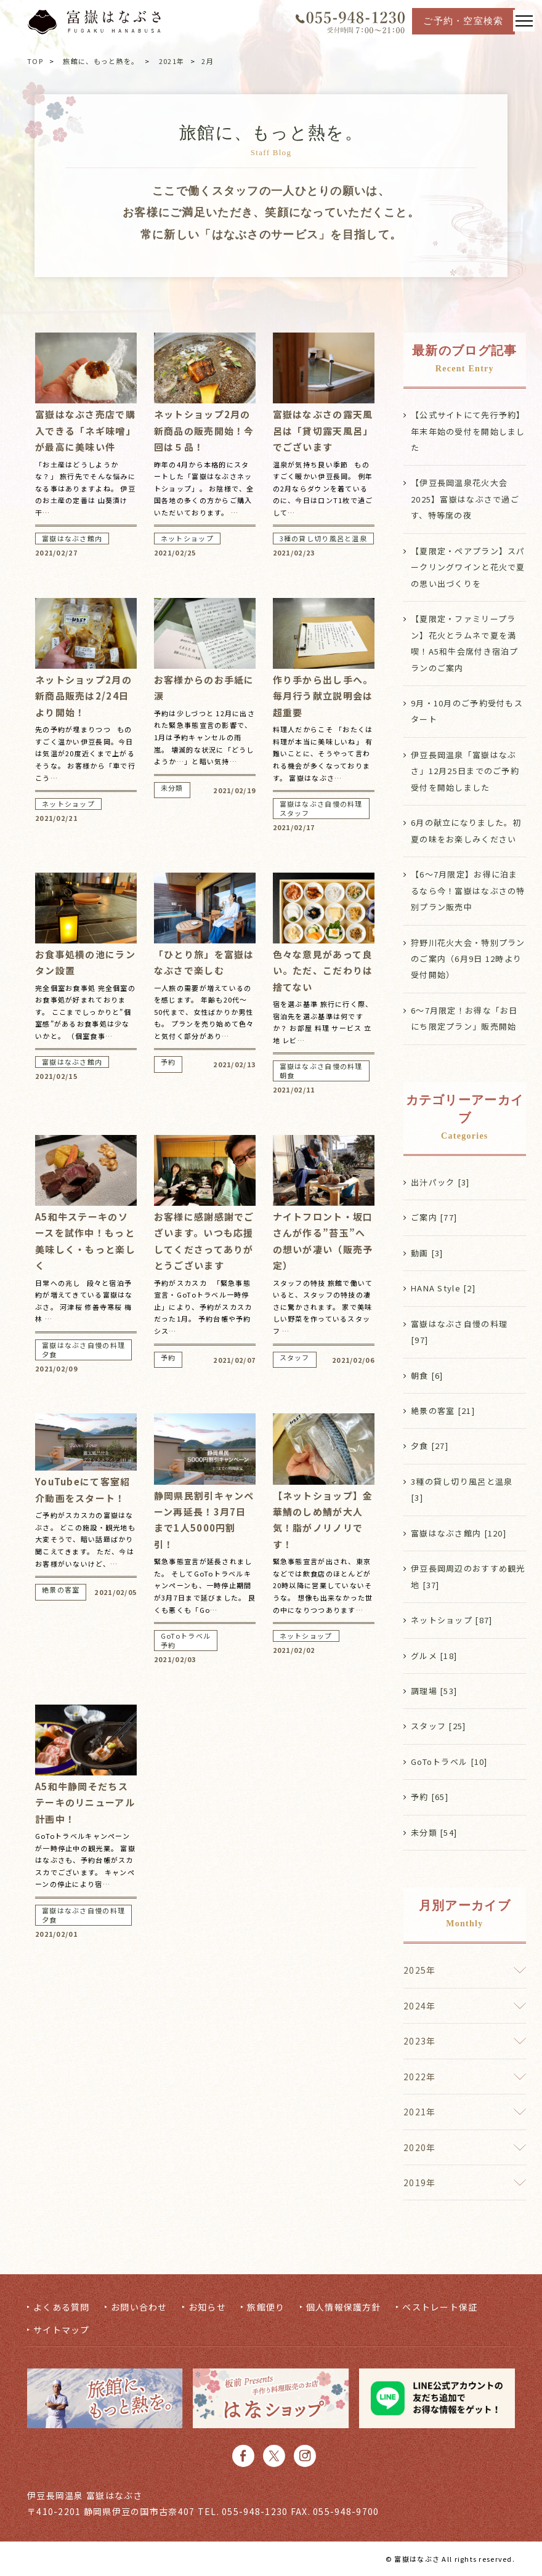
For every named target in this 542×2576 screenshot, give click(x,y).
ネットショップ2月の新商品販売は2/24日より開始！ (83, 696)
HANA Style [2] (443, 1288)
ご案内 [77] (434, 1217)
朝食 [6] (427, 1375)
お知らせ (207, 2307)
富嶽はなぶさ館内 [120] (458, 1533)
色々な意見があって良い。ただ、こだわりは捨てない (323, 970)
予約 (168, 1062)
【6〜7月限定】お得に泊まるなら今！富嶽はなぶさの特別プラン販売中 (468, 890)
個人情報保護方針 (343, 2307)
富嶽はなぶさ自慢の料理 (321, 804)
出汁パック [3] (440, 1182)
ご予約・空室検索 (463, 21)
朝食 (287, 1075)
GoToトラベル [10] (449, 1761)
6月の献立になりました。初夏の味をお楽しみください (466, 830)
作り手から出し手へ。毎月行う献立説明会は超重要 (323, 696)
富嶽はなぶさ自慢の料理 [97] (459, 1332)
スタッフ (295, 813)
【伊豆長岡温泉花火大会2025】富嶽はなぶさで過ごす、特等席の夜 (465, 499)
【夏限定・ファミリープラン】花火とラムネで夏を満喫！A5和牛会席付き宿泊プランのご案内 (465, 643)
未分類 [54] (434, 1832)
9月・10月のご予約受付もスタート (467, 711)
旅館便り (266, 2307)
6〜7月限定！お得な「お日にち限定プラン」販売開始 (464, 1018)
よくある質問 (61, 2307)
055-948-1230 (255, 2511)
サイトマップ (61, 2330)
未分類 (172, 788)
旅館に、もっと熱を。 (101, 61)
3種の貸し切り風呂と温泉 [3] (461, 1489)
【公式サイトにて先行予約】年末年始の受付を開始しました (468, 431)
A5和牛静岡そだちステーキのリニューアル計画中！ (85, 1802)
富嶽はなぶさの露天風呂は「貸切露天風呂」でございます (323, 430)
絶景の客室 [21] (443, 1410)
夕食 (49, 1354)
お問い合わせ (139, 2307)
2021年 (171, 61)
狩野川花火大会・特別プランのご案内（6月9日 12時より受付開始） (468, 959)
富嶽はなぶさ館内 (72, 538)
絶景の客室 (60, 1589)
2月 (207, 61)
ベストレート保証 (439, 2307)
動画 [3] (427, 1253)
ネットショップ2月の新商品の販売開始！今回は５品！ (204, 430)
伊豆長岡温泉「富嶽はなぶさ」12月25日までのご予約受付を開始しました (465, 771)
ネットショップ (187, 538)
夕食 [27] (429, 1446)
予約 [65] (429, 1797)
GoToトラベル (186, 1636)
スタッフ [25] (438, 1726)
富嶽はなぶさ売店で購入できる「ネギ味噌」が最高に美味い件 (85, 430)
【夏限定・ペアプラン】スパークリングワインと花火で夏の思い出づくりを (468, 567)
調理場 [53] (434, 1691)
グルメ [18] (434, 1655)
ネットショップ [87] (451, 1620)
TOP (35, 61)
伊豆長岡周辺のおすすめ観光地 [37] (468, 1576)
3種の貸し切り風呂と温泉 (323, 538)
